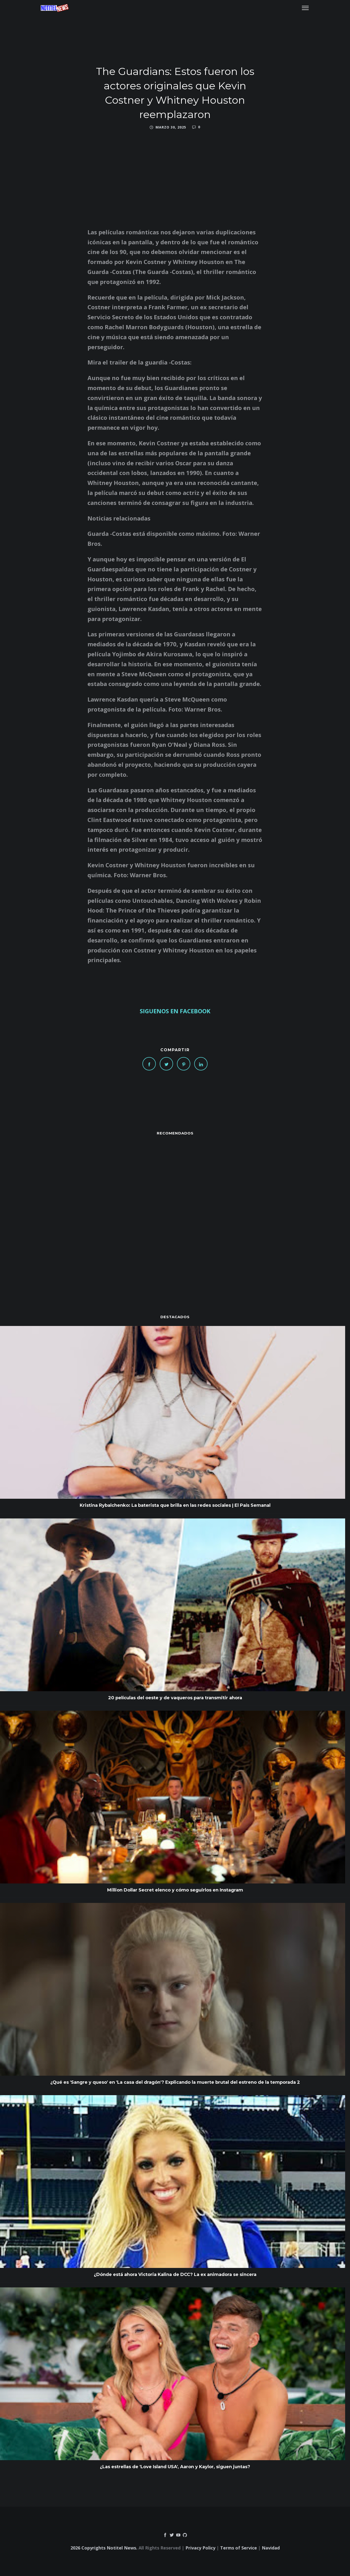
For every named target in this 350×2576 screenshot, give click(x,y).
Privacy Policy (200, 2548)
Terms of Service (238, 2548)
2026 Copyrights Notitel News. (103, 2548)
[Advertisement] (175, 1215)
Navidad (271, 2548)
